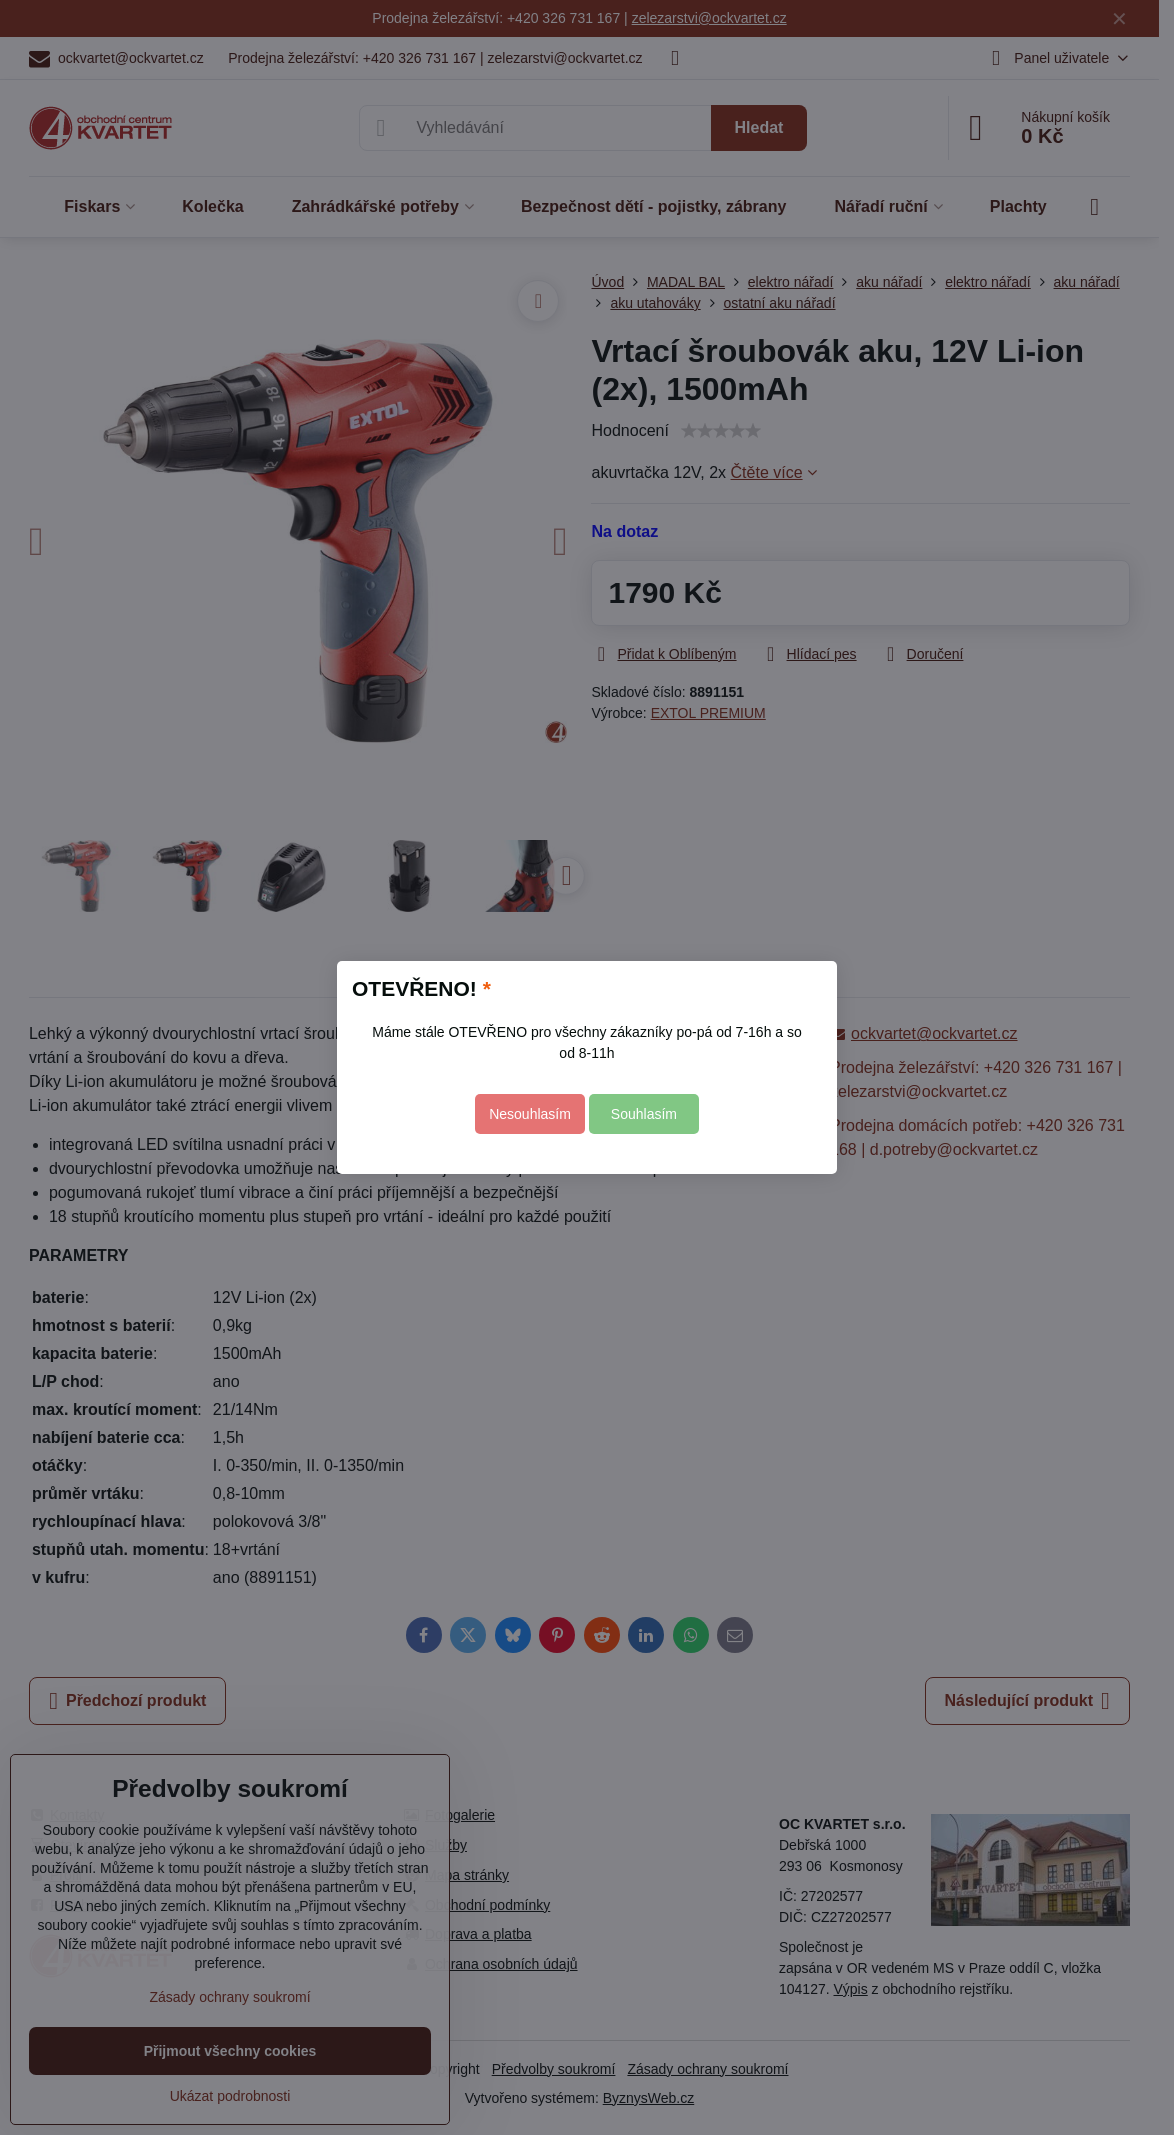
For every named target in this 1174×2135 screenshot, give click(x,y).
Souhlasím (644, 1114)
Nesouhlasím (530, 1114)
